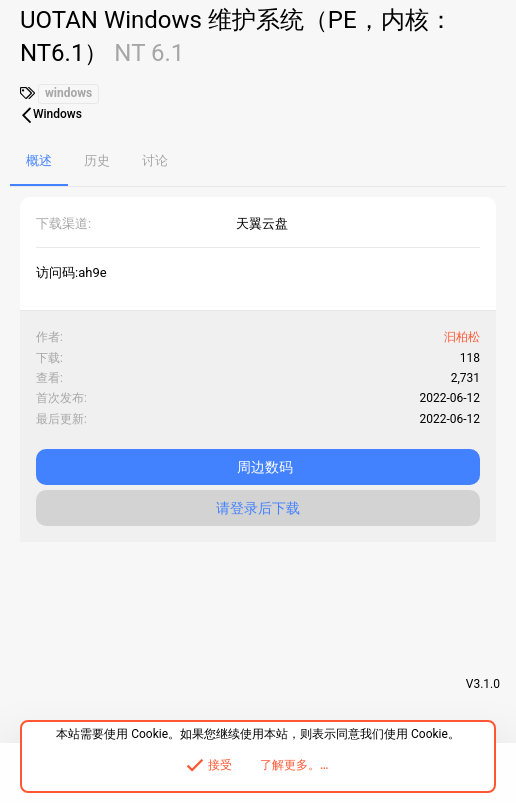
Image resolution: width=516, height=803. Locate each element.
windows (68, 93)
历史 (97, 160)
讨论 (155, 160)
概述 (39, 160)
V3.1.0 (483, 684)
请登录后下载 (258, 508)
